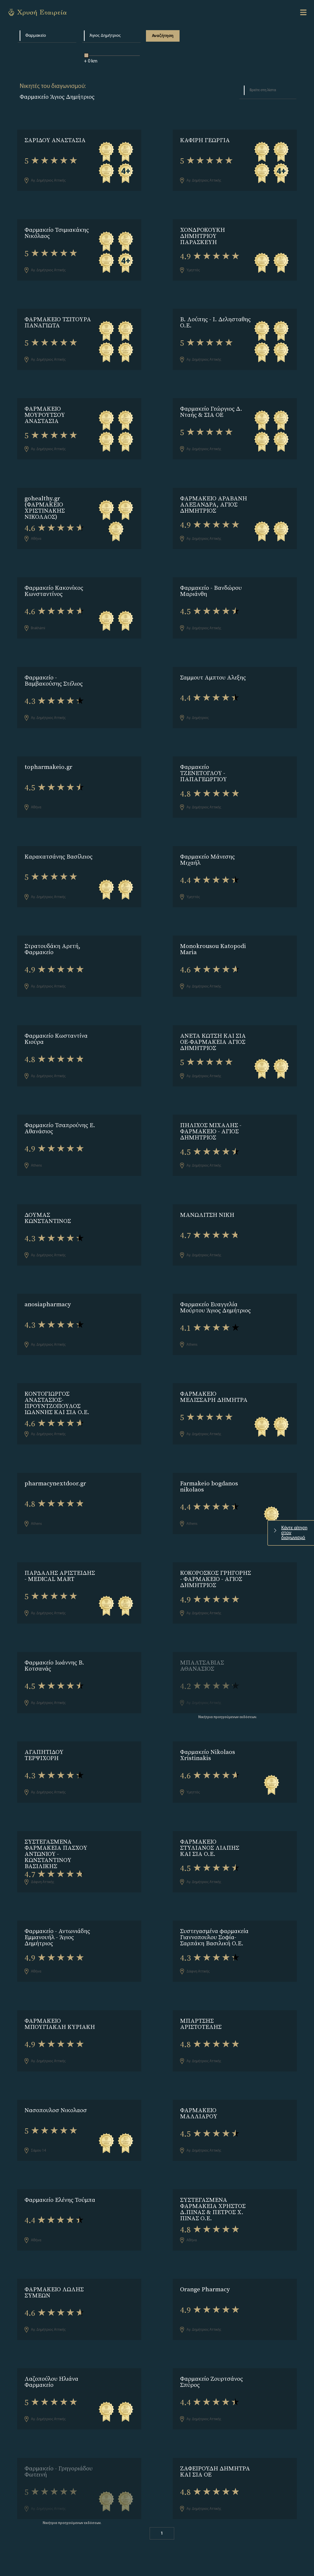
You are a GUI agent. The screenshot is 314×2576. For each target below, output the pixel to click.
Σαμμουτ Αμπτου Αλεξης (213, 655)
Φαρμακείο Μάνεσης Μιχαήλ (207, 829)
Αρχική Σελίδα (237, 2488)
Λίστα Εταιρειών (284, 2488)
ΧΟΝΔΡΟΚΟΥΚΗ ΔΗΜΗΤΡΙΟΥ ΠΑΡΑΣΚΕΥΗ (202, 232)
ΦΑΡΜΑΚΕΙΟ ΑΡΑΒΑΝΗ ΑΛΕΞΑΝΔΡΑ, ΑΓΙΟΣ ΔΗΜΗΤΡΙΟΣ (213, 489)
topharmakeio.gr (48, 740)
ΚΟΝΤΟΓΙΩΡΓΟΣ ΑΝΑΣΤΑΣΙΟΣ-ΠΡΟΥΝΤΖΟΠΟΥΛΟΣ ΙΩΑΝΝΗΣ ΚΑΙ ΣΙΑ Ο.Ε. (57, 1350)
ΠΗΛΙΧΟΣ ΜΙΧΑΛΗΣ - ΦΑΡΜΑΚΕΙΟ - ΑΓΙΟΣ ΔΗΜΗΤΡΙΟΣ (210, 1089)
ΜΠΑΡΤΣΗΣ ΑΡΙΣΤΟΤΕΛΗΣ (201, 1944)
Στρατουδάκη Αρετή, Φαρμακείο (52, 915)
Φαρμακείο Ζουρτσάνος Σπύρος (211, 2287)
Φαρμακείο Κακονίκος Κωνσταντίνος (54, 572)
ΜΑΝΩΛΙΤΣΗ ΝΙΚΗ (207, 1169)
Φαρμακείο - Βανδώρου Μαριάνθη (211, 572)
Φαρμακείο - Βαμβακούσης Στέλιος (54, 658)
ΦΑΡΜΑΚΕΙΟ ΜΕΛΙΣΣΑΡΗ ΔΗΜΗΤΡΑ (214, 1344)
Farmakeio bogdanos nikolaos (209, 1429)
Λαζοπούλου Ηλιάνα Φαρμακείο (51, 2287)
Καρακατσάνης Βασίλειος (58, 826)
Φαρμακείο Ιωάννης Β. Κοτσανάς (54, 1601)
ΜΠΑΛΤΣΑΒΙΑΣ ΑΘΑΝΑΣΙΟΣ (202, 1601)
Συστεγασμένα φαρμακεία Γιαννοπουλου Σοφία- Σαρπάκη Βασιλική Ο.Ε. (214, 1861)
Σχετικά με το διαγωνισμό (237, 2500)
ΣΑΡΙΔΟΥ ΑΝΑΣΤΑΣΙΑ (55, 140)
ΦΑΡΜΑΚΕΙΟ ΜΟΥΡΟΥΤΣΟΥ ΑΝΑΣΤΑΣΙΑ (45, 403)
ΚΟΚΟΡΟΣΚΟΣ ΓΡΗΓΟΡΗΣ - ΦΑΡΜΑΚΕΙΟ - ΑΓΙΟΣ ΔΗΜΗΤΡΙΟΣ (215, 1518)
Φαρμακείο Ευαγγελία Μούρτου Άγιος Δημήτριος (215, 1258)
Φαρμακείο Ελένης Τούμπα (60, 2112)
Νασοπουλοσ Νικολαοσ (56, 2027)
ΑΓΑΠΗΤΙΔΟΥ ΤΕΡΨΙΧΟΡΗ (44, 1687)
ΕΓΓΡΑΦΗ (231, 2534)
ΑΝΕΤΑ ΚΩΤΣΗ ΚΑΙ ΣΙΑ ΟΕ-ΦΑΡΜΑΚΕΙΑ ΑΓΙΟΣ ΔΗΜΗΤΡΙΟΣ (213, 1004)
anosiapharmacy (48, 1255)
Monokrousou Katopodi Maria (213, 915)
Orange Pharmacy (205, 2198)
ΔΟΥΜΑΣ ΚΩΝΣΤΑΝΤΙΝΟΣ (48, 1172)
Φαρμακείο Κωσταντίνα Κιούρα (56, 1001)
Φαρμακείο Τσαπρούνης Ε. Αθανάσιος (60, 1086)
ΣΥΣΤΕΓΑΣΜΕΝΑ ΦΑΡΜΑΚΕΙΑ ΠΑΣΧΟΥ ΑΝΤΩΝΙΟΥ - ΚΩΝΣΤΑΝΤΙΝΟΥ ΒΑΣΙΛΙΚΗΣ (56, 1781)
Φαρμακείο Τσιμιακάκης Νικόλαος (57, 229)
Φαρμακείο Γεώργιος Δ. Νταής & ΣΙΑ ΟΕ (211, 400)
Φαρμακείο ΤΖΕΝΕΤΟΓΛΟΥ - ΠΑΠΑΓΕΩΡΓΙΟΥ (203, 746)
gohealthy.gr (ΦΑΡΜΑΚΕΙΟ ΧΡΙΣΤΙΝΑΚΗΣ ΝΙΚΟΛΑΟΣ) (45, 492)
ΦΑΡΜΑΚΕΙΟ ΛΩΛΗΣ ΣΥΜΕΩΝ (54, 2201)
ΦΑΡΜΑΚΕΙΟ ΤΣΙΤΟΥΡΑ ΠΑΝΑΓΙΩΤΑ (58, 314)
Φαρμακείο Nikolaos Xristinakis (207, 1687)
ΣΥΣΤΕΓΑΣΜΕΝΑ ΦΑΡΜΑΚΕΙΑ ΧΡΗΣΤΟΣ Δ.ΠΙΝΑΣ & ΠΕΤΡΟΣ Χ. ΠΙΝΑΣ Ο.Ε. (213, 2121)
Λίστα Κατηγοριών (286, 2498)
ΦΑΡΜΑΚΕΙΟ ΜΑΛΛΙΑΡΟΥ (198, 2030)
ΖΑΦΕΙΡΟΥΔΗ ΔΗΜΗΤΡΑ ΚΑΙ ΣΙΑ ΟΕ (215, 2373)
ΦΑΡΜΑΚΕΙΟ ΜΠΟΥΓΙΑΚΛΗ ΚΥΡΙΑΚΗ (60, 1944)
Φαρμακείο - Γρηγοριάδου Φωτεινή (58, 2373)
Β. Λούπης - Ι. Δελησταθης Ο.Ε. (215, 314)
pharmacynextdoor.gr (55, 1426)
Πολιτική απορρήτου (234, 2513)
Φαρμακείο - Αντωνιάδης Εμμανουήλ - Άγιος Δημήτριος (57, 1861)
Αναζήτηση (162, 36)
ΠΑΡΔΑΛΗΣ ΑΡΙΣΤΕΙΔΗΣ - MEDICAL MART (60, 1515)
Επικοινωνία (235, 2525)
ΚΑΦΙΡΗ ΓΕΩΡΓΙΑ (205, 140)
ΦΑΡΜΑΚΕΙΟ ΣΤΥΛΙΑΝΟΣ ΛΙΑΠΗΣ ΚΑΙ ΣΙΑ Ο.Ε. (209, 1775)
